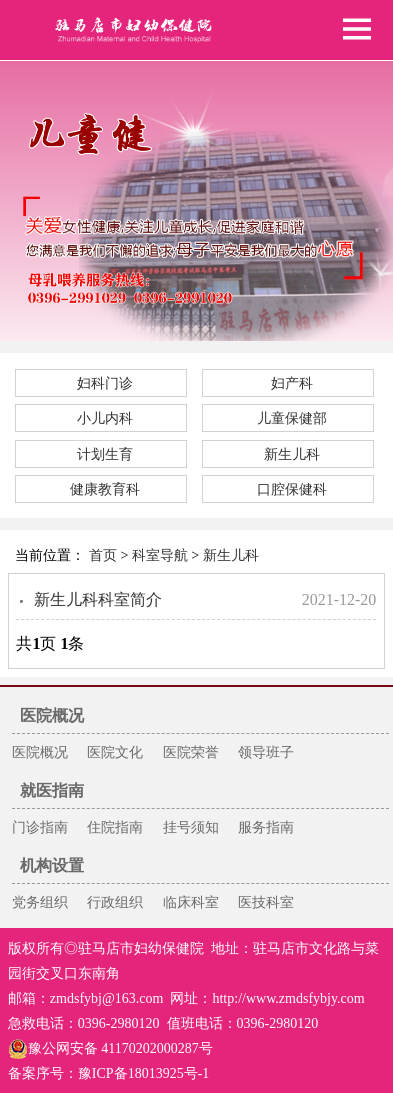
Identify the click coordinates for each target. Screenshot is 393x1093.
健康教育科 (105, 489)
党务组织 (40, 902)
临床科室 (191, 902)
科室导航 (160, 555)
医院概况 (40, 752)
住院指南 (115, 827)
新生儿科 (292, 454)
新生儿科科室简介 (98, 599)
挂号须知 (191, 827)
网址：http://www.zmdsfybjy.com (267, 998)
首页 (103, 555)
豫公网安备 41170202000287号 (110, 1049)
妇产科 (292, 383)
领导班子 (266, 752)
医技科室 (266, 902)
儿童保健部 (292, 418)
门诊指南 (40, 827)
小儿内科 (105, 418)
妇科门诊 (105, 383)
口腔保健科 (292, 489)
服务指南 (266, 827)
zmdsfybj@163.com (107, 998)
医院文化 (115, 752)
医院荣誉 (191, 752)
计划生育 (105, 454)
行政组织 (115, 902)
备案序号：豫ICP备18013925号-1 (108, 1073)
